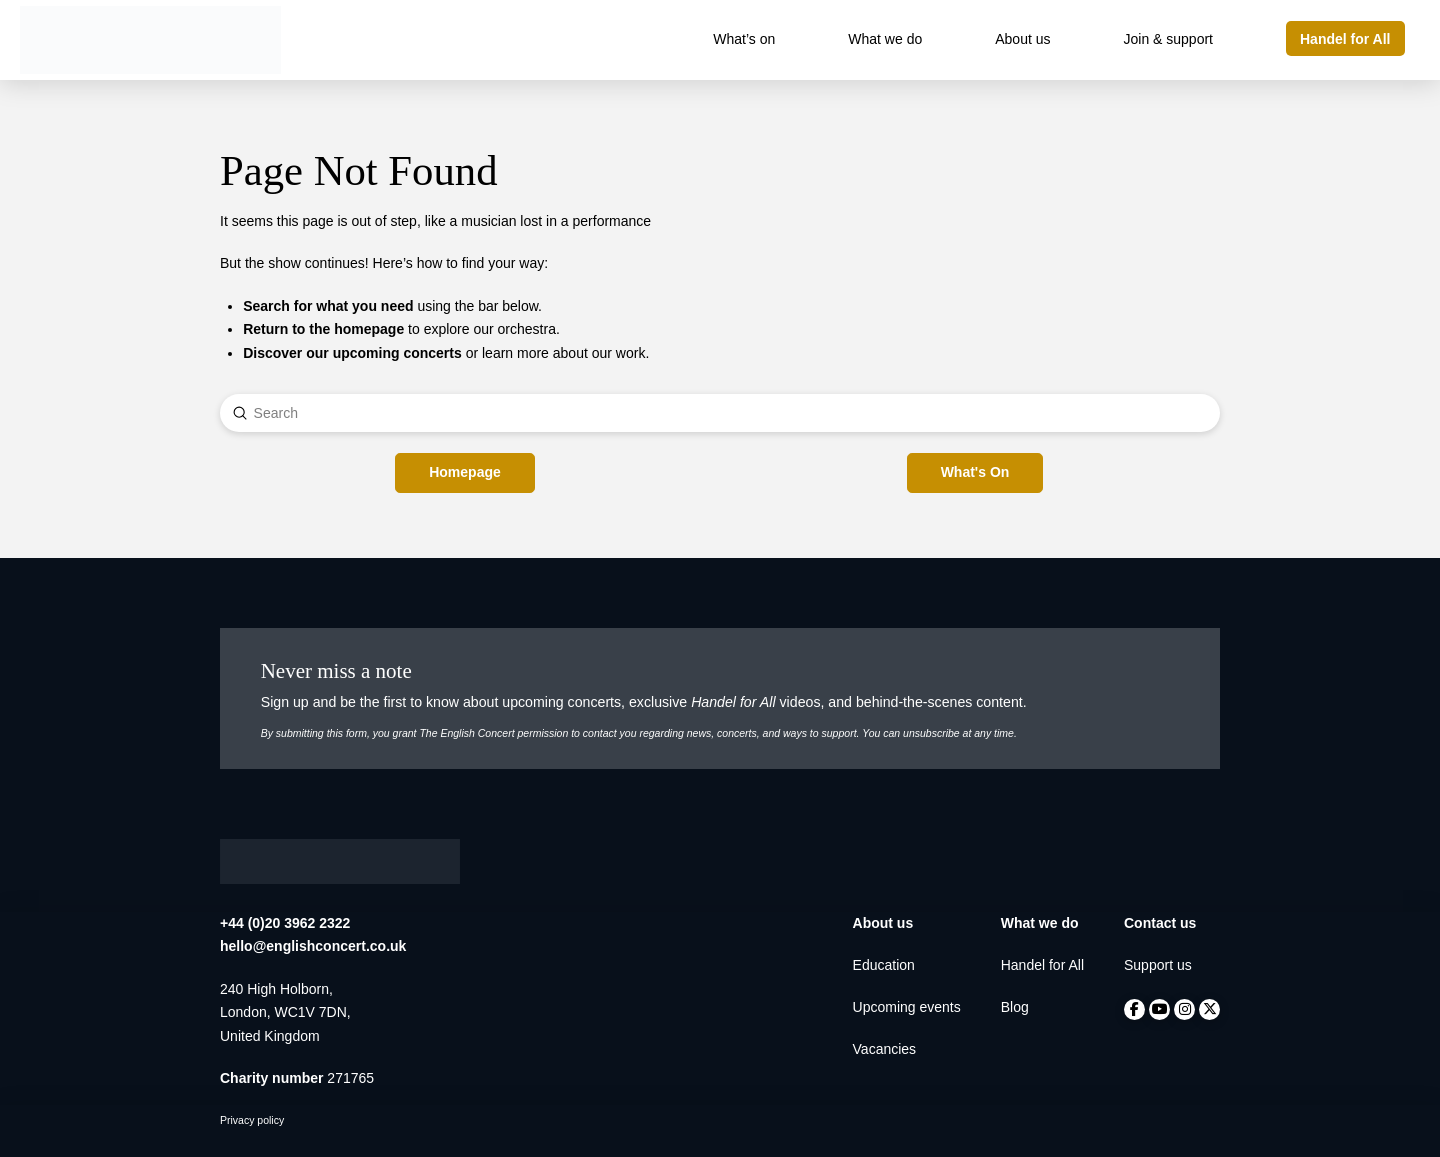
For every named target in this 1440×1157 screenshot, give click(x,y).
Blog (1015, 1007)
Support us (1158, 965)
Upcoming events (907, 1007)
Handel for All (1042, 965)
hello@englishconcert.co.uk (313, 946)
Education (884, 965)
